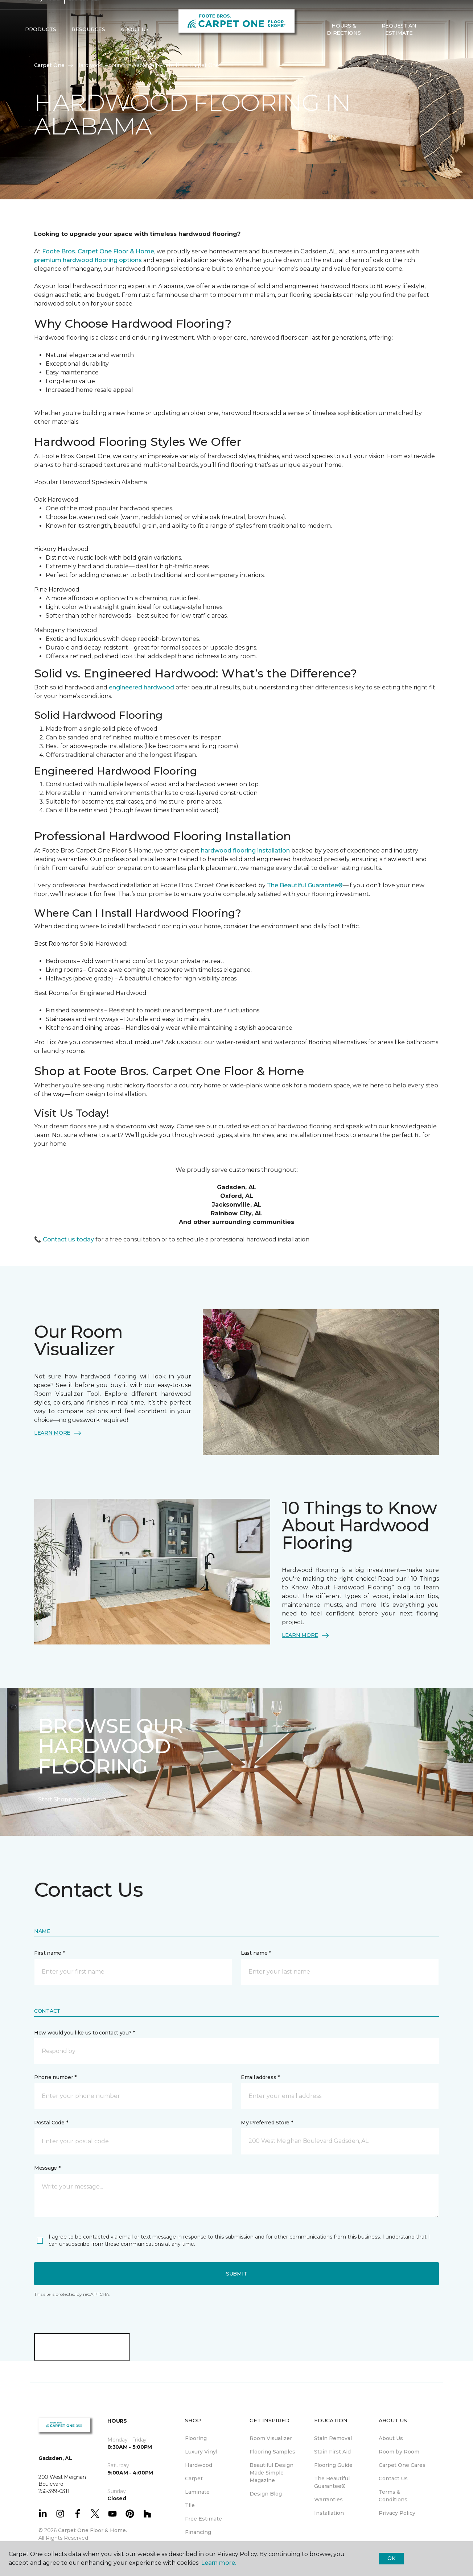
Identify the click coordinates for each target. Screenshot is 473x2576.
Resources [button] (88, 44)
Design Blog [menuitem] (266, 2493)
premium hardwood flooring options (88, 260)
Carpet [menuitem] (194, 2478)
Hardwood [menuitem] (198, 2465)
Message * (47, 2167)
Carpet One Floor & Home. (92, 2530)
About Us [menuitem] (391, 2438)
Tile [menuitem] (190, 2505)
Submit (236, 2273)
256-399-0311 (85, 13)
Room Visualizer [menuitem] (271, 2438)
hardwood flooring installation (246, 850)
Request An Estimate (399, 43)
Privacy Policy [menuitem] (397, 2513)
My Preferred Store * (267, 2122)
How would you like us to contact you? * (84, 2032)
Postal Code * (51, 2122)
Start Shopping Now (72, 1799)
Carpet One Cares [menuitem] (402, 2465)
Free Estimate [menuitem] (203, 2518)
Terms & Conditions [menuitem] (393, 2496)
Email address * (260, 2077)
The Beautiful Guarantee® (305, 885)
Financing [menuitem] (198, 2532)
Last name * (256, 1952)
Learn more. (218, 2562)
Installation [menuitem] (329, 2513)
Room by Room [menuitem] (399, 2451)
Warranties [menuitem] (328, 2499)
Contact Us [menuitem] (393, 2478)
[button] (432, 44)
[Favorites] (441, 44)
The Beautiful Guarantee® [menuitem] (332, 2482)
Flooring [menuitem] (196, 2438)
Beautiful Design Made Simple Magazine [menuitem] (271, 2473)
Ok (391, 2558)
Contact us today (68, 1239)
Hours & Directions (344, 43)
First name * (49, 1952)
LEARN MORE (58, 1433)
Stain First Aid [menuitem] (332, 2451)
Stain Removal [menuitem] (333, 2438)
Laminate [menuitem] (197, 2492)
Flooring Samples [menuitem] (272, 2451)
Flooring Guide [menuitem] (333, 2465)
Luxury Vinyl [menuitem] (201, 2451)
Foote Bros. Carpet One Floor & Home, (99, 251)
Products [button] (40, 44)
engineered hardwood (142, 687)
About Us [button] (134, 44)
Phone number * (55, 2077)
